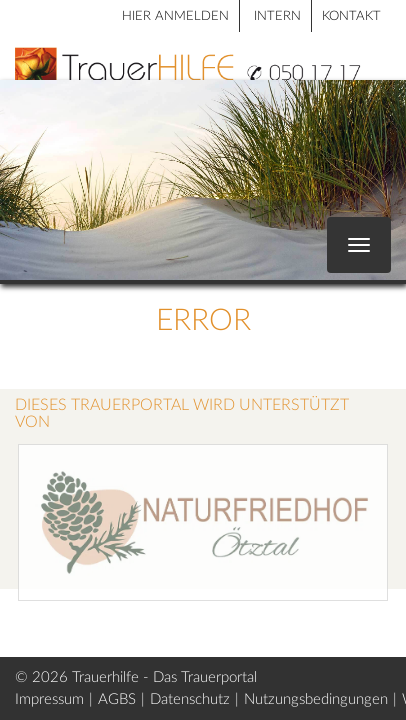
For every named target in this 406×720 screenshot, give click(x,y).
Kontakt (351, 16)
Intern (277, 16)
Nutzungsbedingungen (316, 699)
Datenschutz (190, 699)
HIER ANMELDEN (175, 16)
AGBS (117, 699)
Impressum (49, 699)
